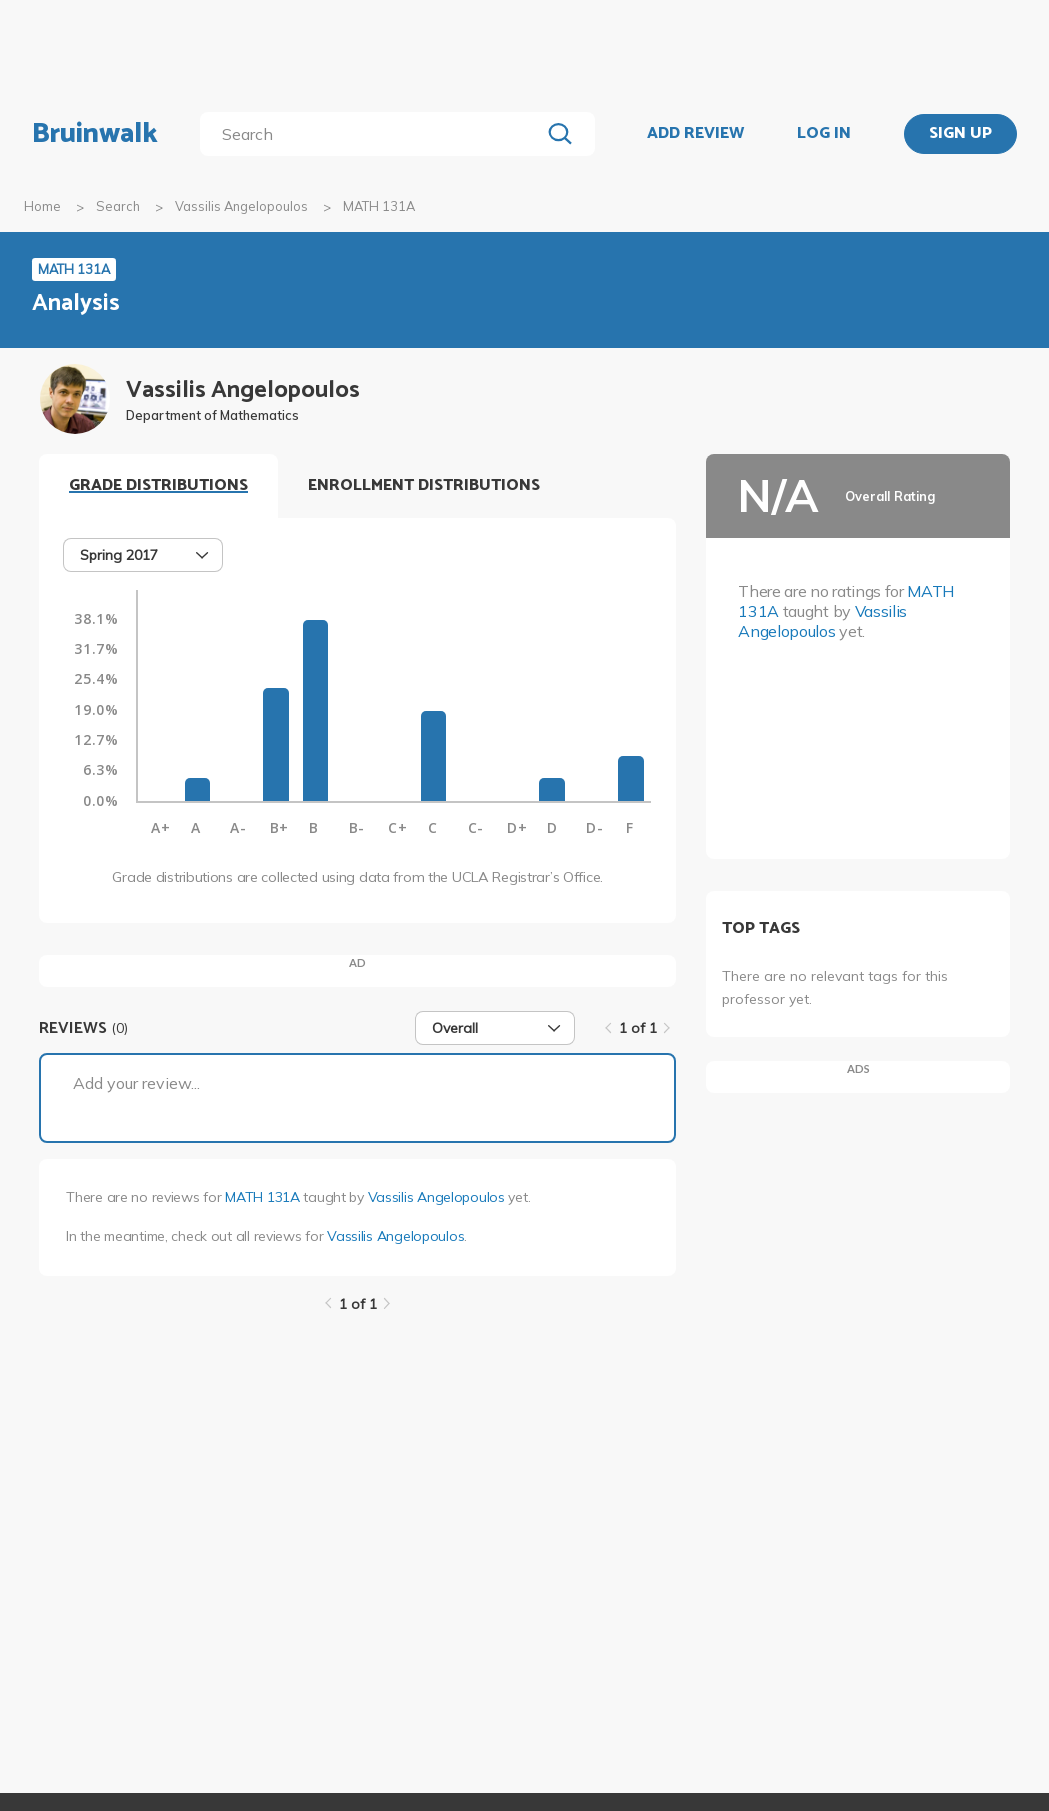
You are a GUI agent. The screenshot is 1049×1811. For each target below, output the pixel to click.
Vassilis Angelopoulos (241, 206)
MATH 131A (262, 1197)
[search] (374, 134)
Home (42, 206)
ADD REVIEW (695, 134)
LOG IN (824, 134)
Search (118, 206)
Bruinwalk (95, 134)
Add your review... (136, 1083)
